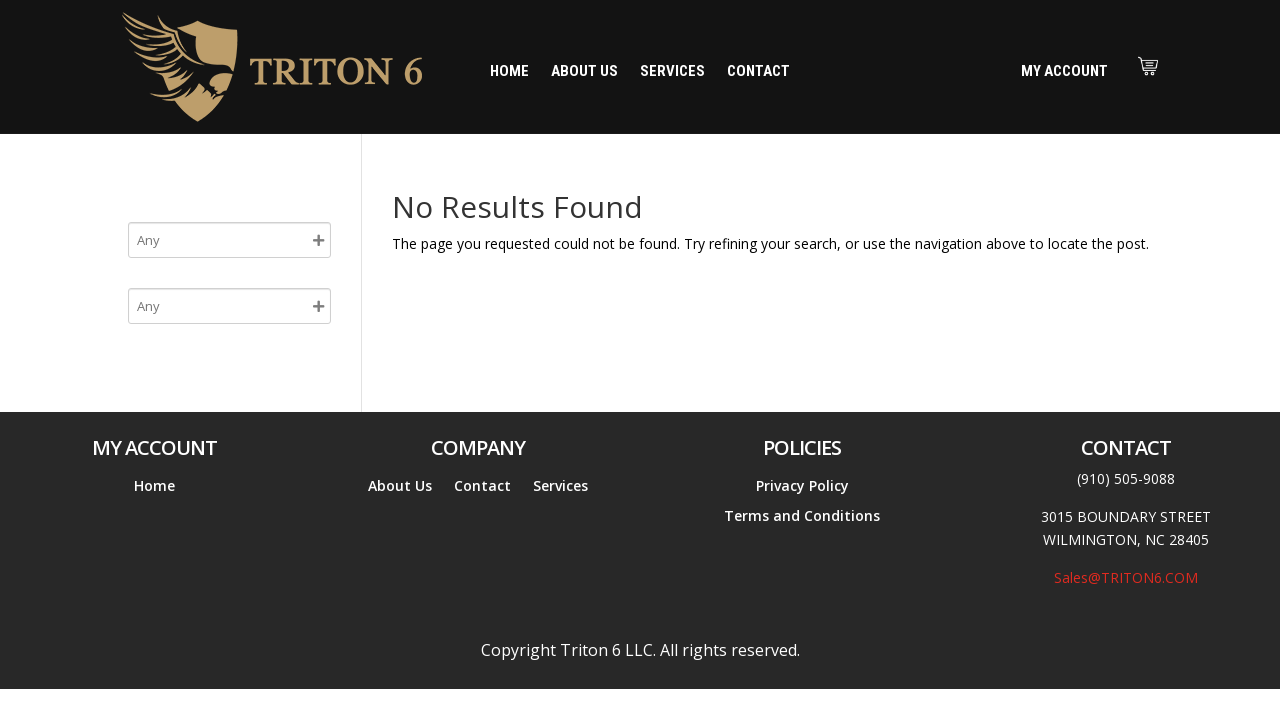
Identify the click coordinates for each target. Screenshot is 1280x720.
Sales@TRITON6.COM (1126, 577)
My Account (1064, 71)
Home (509, 72)
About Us (584, 72)
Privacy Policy (802, 487)
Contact (758, 72)
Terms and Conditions (802, 517)
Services (672, 72)
